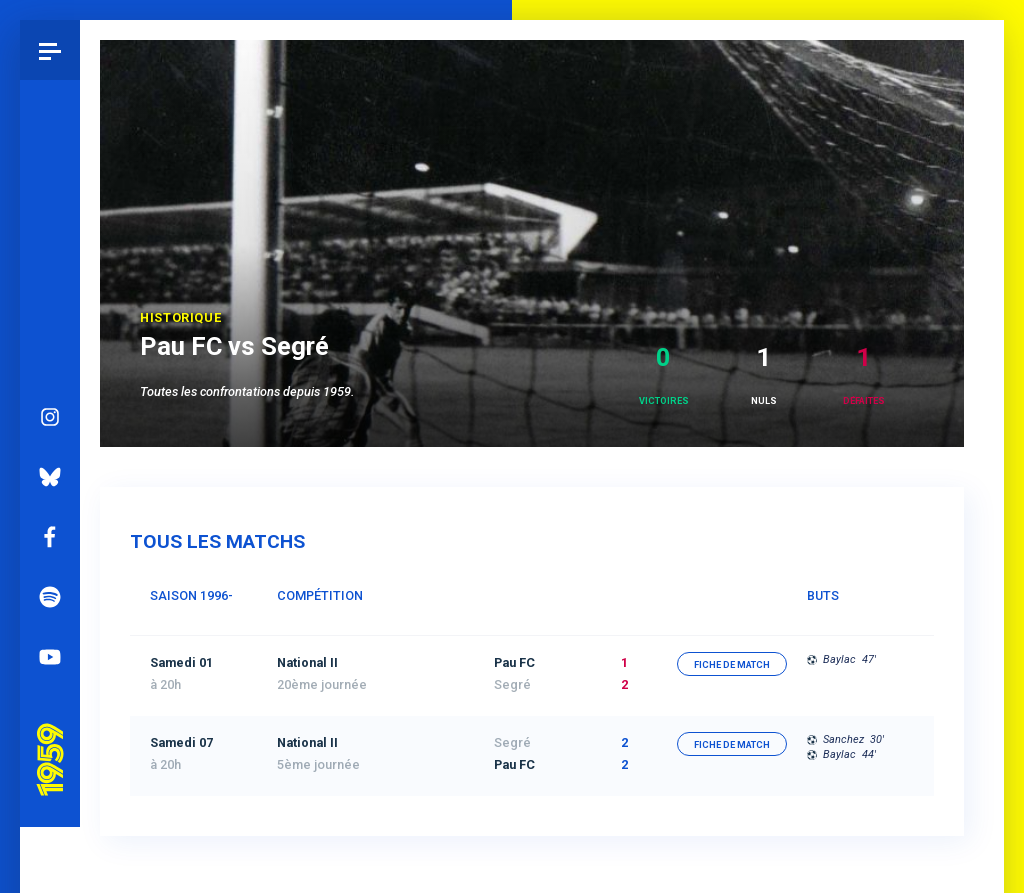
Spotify (50, 541)
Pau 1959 (55, 679)
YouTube (50, 601)
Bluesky (50, 421)
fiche (732, 665)
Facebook (50, 481)
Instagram (50, 361)
